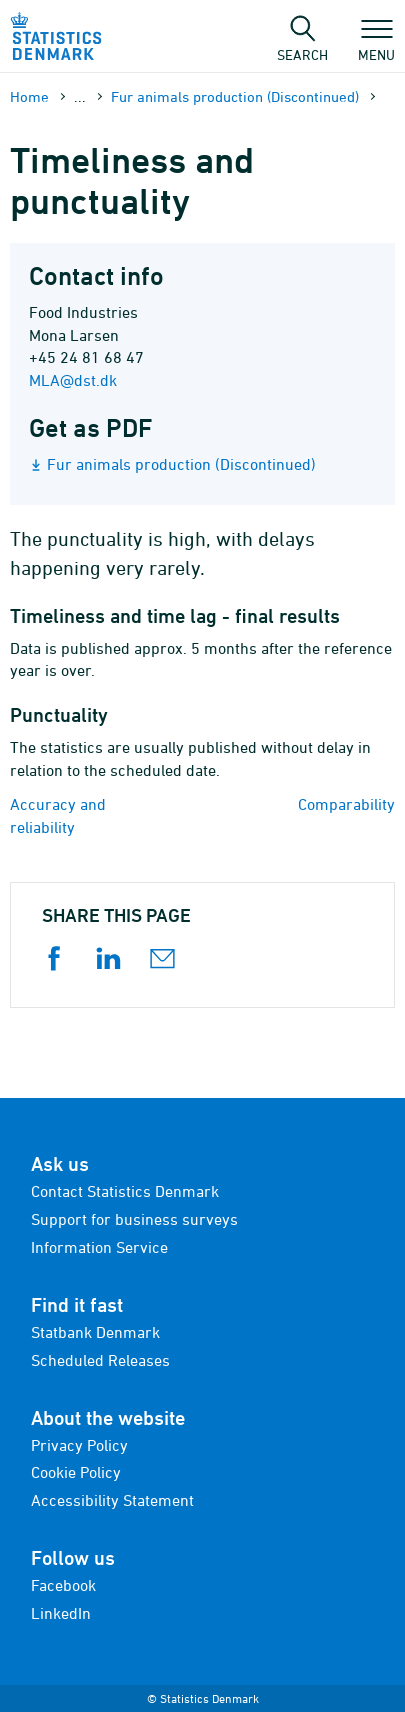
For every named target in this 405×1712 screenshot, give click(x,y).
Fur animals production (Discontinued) (235, 96)
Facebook (63, 1585)
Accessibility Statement (112, 1500)
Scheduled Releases (100, 1360)
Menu (376, 45)
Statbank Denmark (95, 1332)
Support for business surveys (134, 1219)
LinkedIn (61, 1613)
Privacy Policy (79, 1445)
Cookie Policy (76, 1472)
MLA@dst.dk (73, 380)
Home (29, 96)
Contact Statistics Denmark (125, 1191)
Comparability (346, 804)
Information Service (99, 1247)
